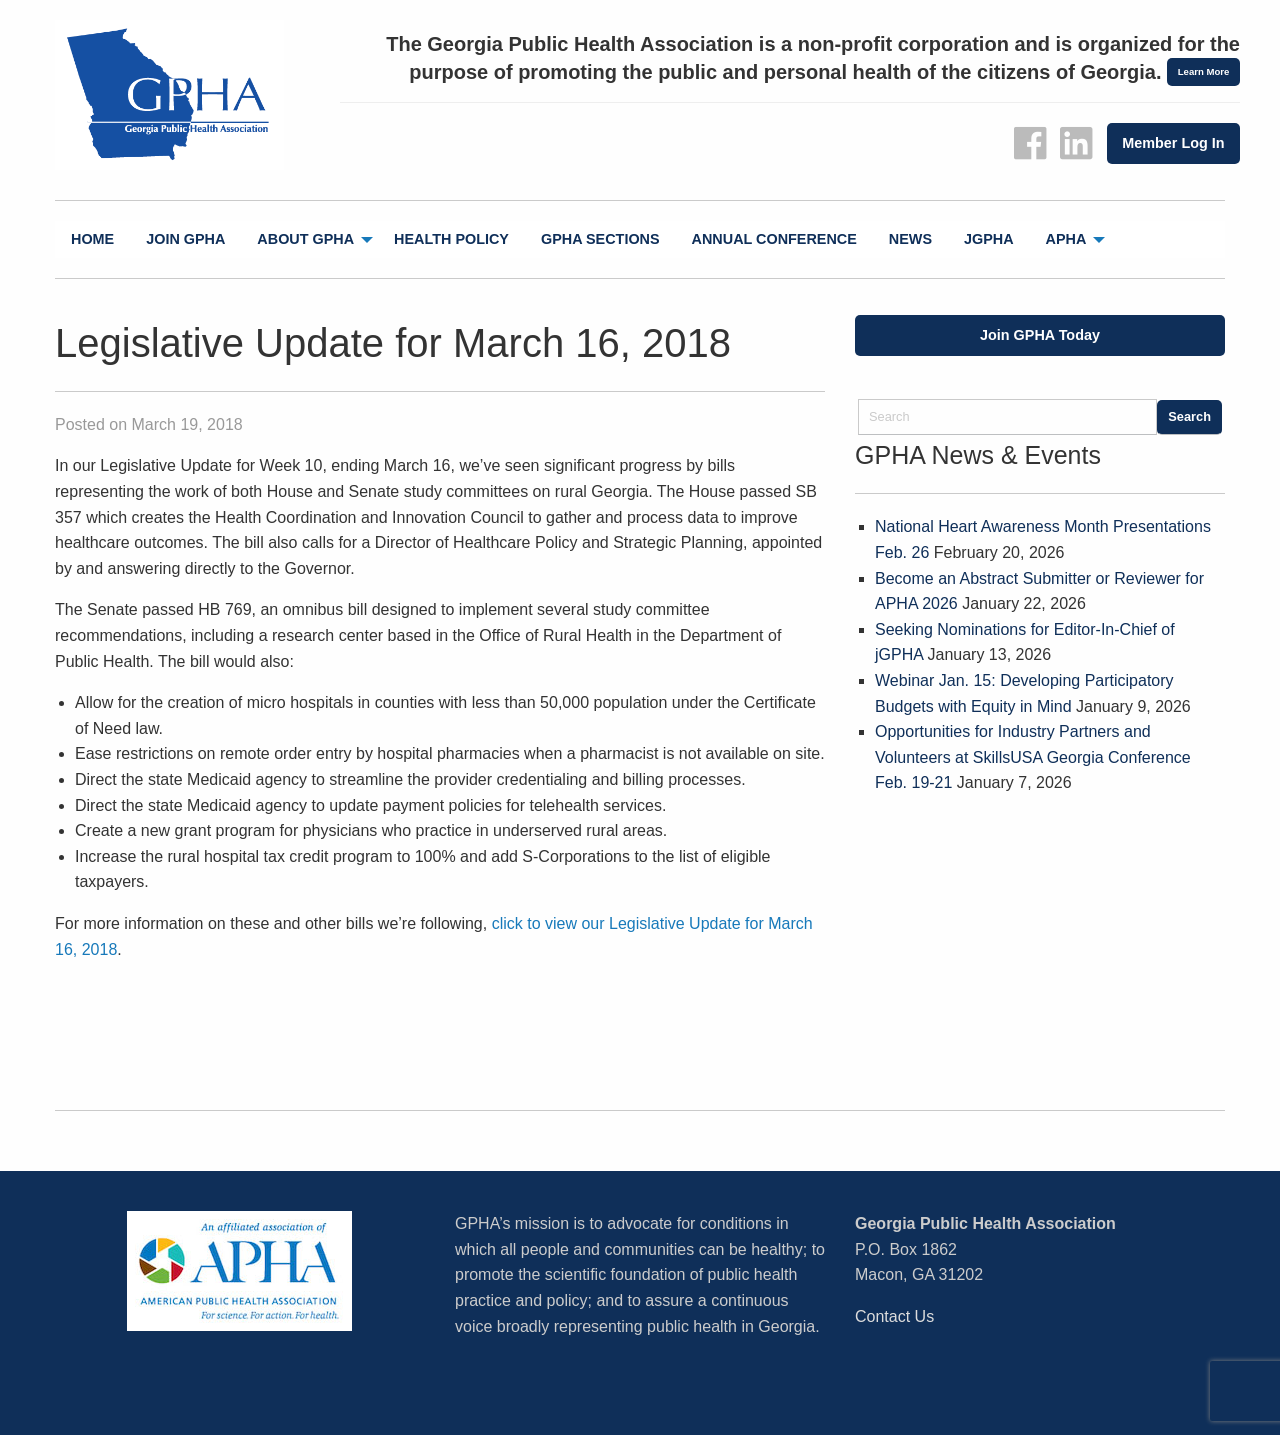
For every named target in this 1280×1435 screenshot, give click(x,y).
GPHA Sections (600, 239)
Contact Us (894, 1316)
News (910, 239)
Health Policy (451, 239)
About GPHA (305, 239)
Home (92, 239)
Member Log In (1173, 143)
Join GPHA (185, 239)
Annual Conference (774, 239)
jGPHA (989, 239)
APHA (1066, 239)
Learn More (1204, 71)
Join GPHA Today (1040, 335)
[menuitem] (92, 239)
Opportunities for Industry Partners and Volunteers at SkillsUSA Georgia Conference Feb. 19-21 (1033, 757)
